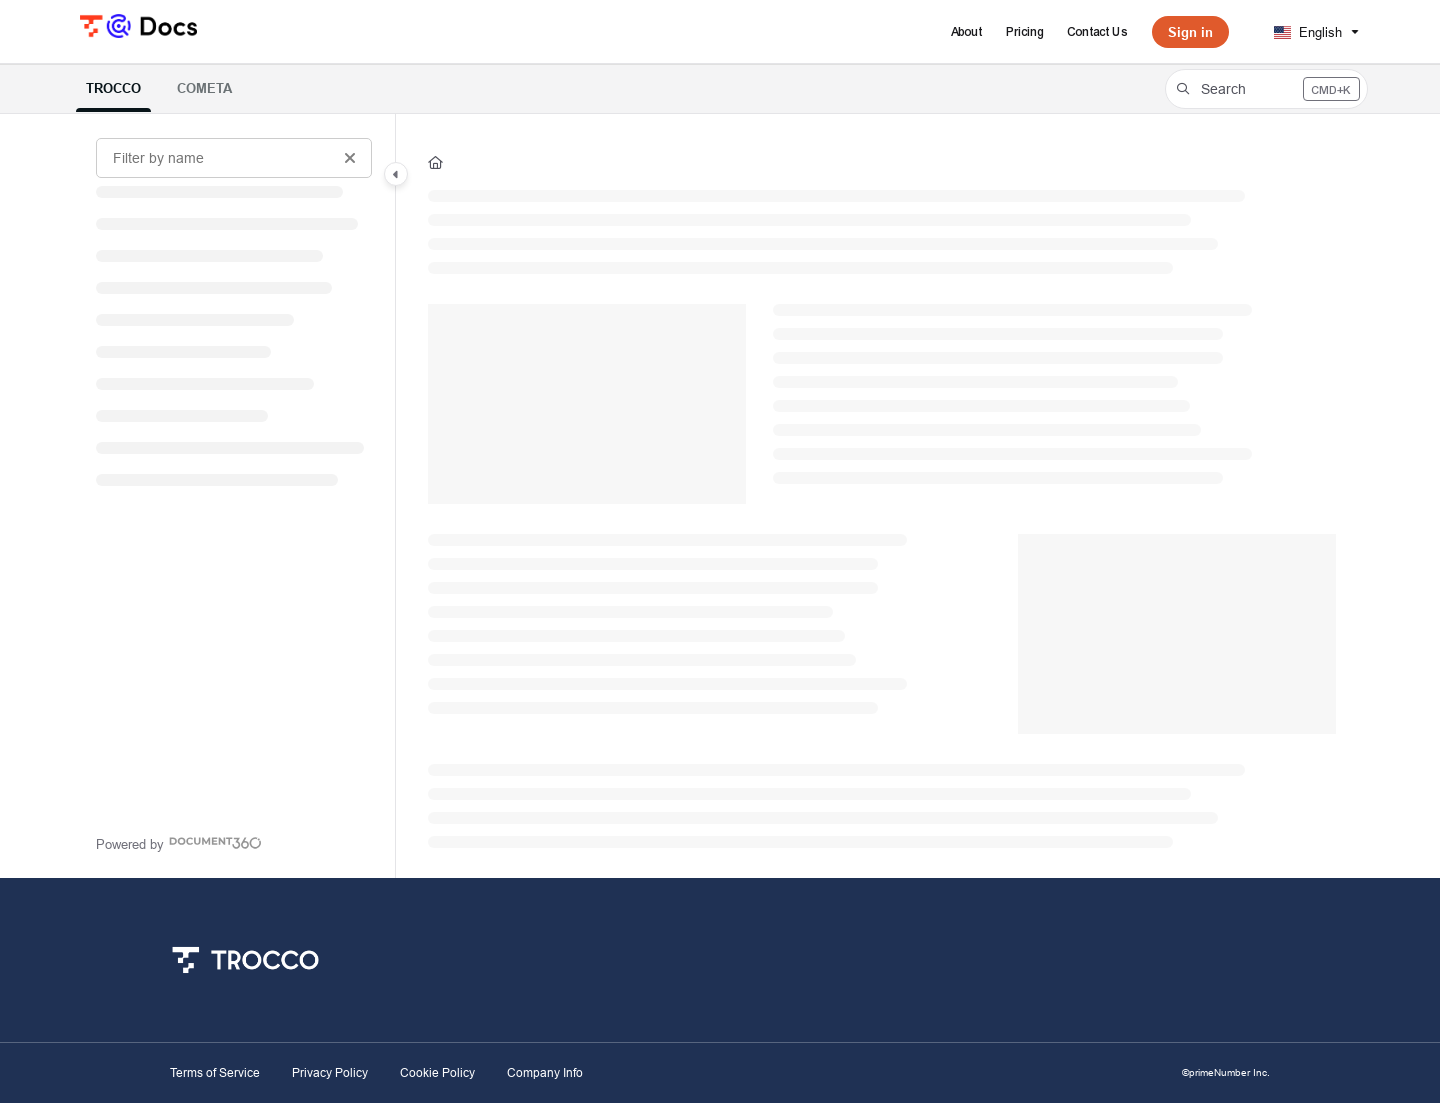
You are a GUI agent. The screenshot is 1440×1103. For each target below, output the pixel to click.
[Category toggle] (396, 174)
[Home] (435, 162)
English (1308, 32)
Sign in (1190, 32)
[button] (1266, 89)
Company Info (545, 1072)
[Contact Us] (1098, 32)
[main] (882, 496)
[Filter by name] (234, 158)
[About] (967, 32)
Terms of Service (215, 1072)
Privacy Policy (330, 1072)
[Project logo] (138, 24)
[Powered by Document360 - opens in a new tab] (179, 842)
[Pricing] (1025, 32)
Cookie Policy (437, 1072)
